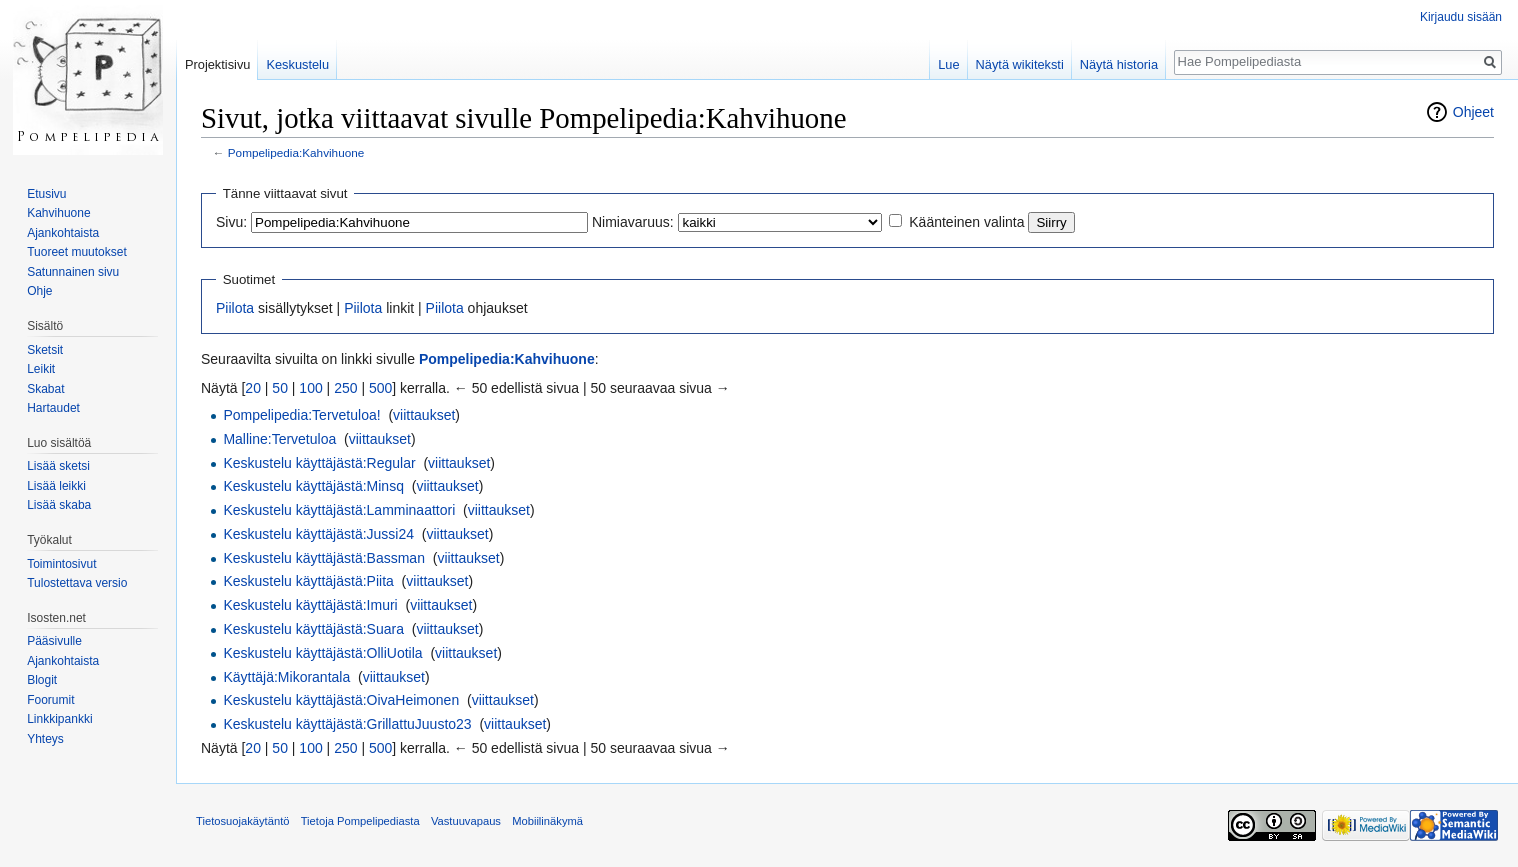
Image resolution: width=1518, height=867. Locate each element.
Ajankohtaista (63, 233)
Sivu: (231, 222)
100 (310, 388)
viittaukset (424, 415)
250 (345, 388)
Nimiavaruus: (633, 222)
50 (280, 388)
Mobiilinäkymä (547, 821)
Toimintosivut (61, 564)
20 (253, 388)
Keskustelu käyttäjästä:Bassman (324, 558)
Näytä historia (1119, 64)
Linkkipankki (59, 719)
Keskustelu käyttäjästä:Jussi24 (318, 534)
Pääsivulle (54, 641)
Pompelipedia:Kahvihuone (296, 152)
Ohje (39, 291)
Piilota (235, 308)
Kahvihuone (58, 213)
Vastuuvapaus (466, 821)
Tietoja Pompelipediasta (360, 821)
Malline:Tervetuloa (279, 439)
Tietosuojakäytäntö (243, 821)
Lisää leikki (56, 486)
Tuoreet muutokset (77, 252)
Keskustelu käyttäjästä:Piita (308, 581)
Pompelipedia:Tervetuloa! (301, 415)
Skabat (45, 389)
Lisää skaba (59, 505)
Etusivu (46, 194)
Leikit (41, 369)
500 (380, 388)
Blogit (42, 680)
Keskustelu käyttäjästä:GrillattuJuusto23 (347, 724)
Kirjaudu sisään (1461, 17)
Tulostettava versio (77, 583)
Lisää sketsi (58, 466)
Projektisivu (217, 64)
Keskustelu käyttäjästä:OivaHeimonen (341, 700)
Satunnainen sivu (73, 272)
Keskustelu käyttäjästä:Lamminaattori (339, 510)
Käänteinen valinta (966, 222)
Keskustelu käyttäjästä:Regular (319, 463)
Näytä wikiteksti (1020, 64)
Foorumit (50, 700)
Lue (948, 64)
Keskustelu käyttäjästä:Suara (313, 629)
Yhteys (45, 739)
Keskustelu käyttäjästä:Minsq (313, 486)
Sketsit (45, 350)
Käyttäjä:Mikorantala (286, 677)
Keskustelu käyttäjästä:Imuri (310, 605)
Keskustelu (297, 64)
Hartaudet (53, 408)
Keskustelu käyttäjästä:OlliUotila (322, 653)
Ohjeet (1473, 112)
